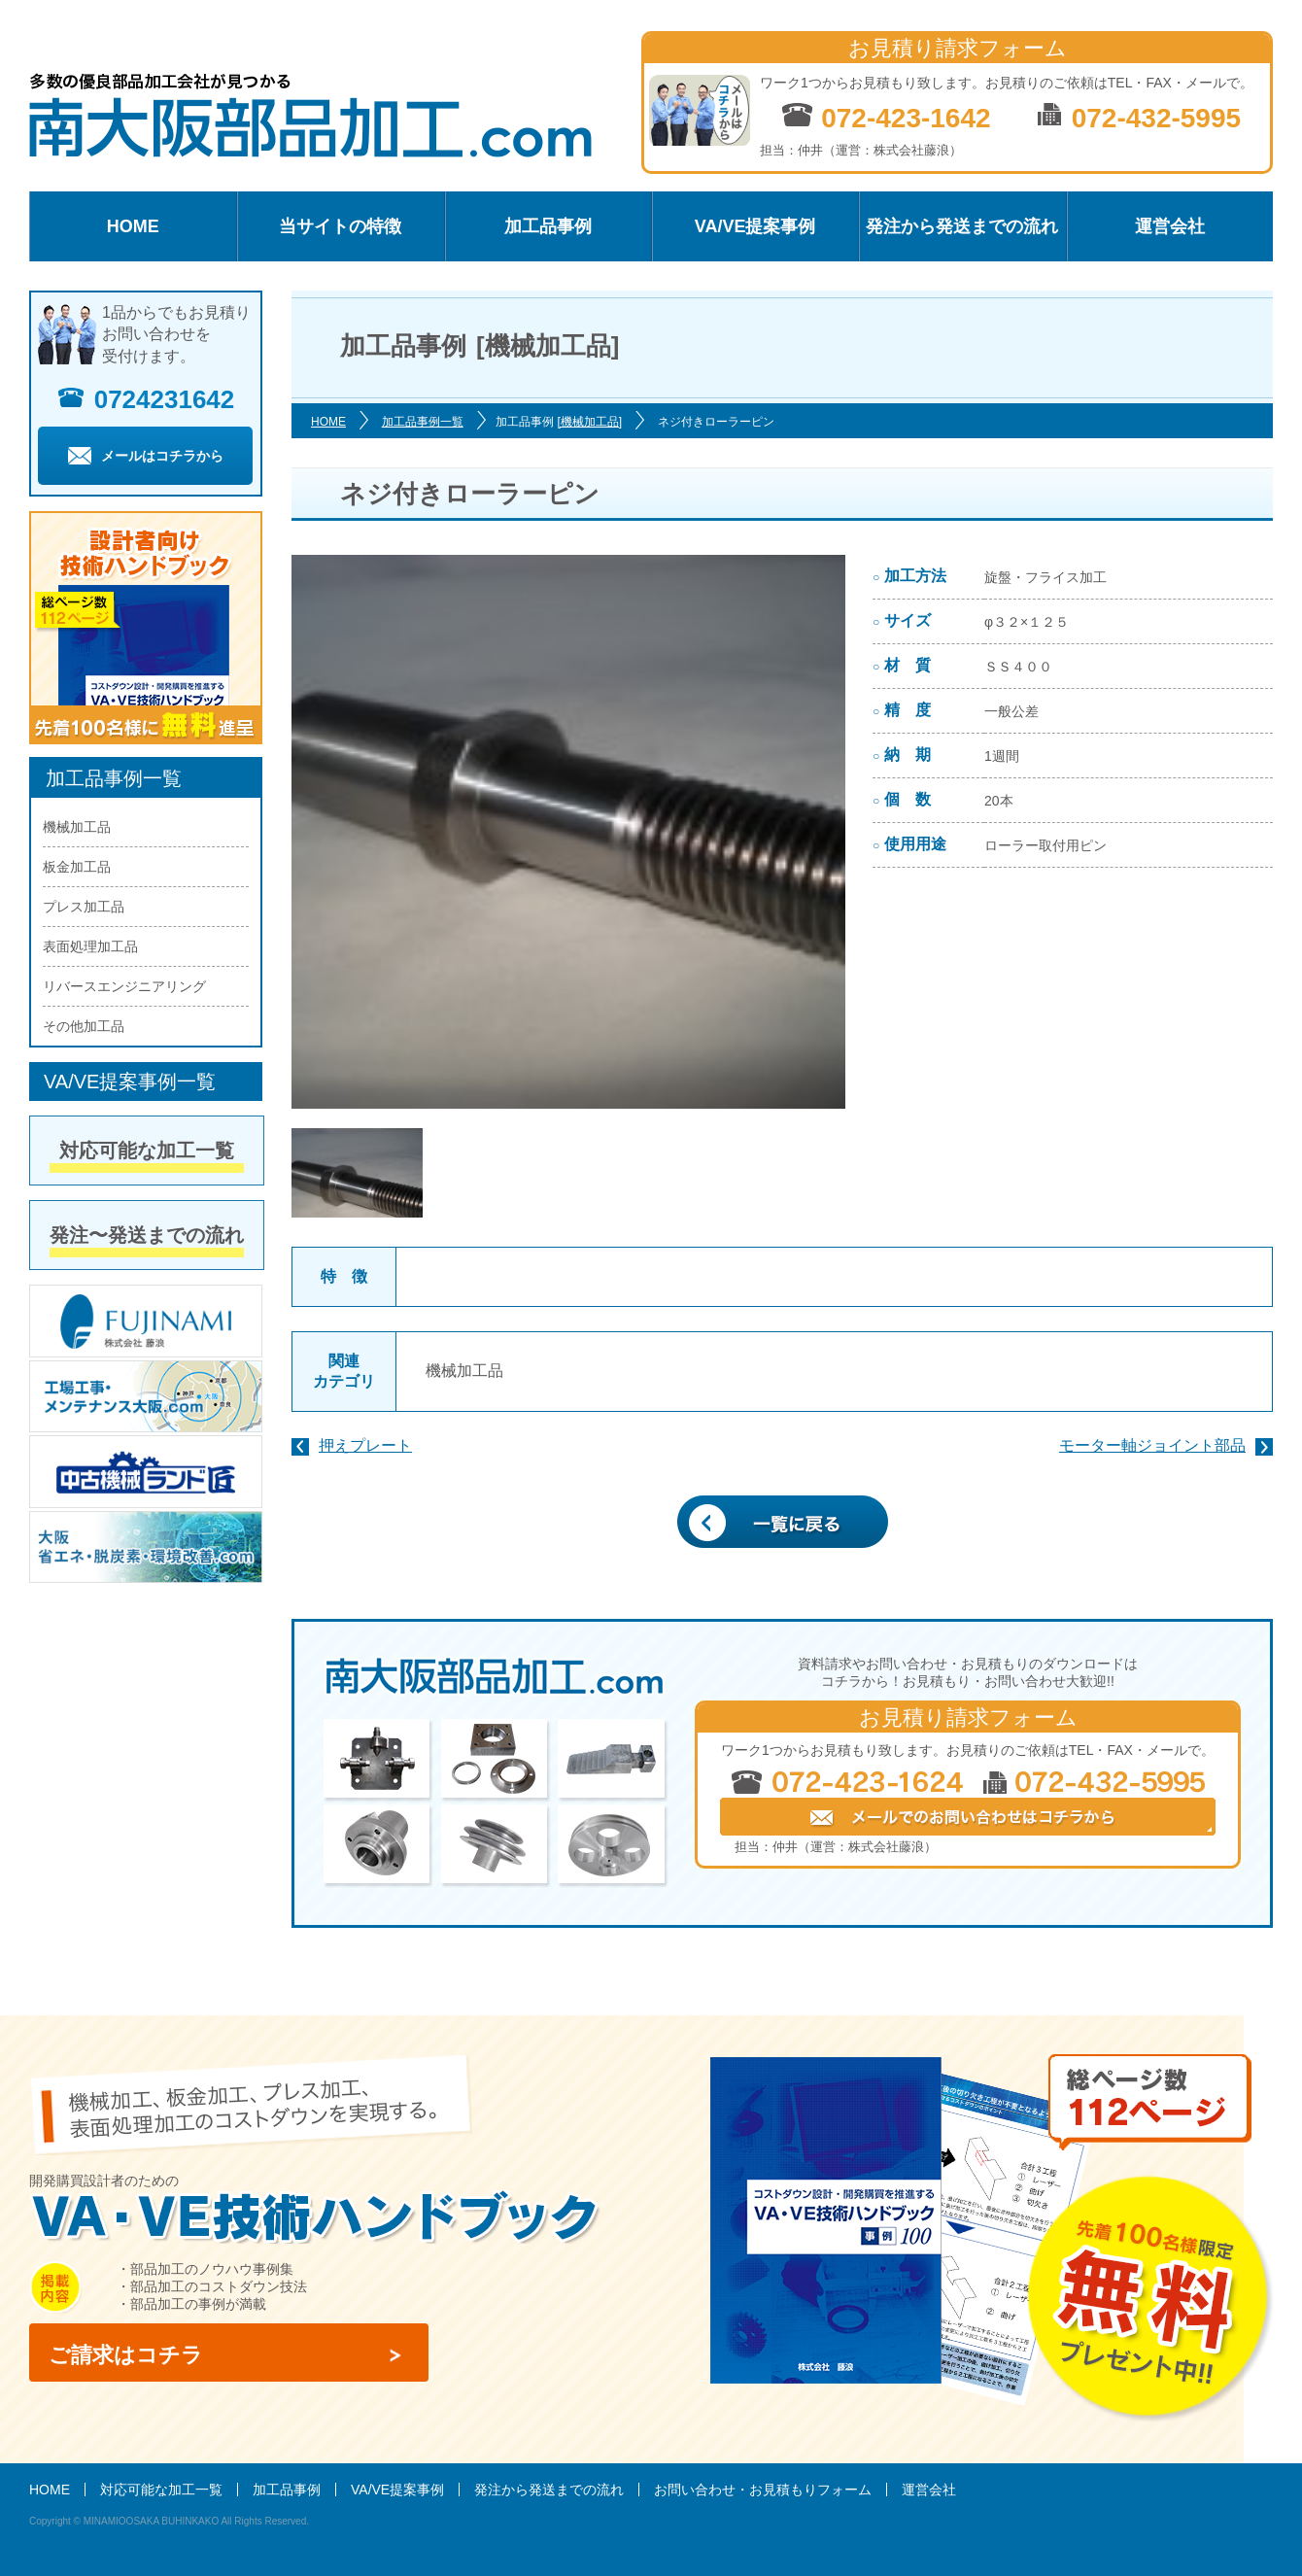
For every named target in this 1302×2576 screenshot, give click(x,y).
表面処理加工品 (90, 946)
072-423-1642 (885, 117)
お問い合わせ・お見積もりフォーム (763, 2489)
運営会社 (1170, 226)
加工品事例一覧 (422, 422)
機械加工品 (464, 1370)
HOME (133, 226)
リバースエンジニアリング (124, 986)
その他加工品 (83, 1026)
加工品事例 (548, 226)
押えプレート (365, 1445)
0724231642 (146, 399)
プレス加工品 (83, 906)
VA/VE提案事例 (755, 226)
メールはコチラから (145, 455)
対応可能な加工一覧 (146, 1150)
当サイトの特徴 (340, 226)
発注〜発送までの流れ (147, 1235)
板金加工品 (77, 867)
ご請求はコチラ (126, 2355)
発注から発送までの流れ (962, 226)
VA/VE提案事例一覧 (130, 1081)
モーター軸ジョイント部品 (1152, 1445)
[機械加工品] (589, 422)
